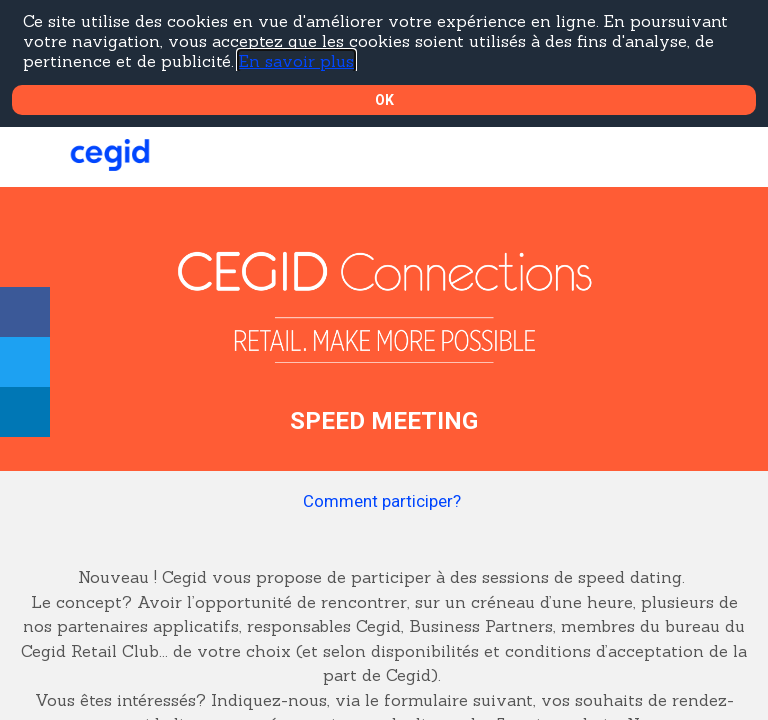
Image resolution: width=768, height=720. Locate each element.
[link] (25, 312)
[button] (30, 157)
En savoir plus (296, 61)
